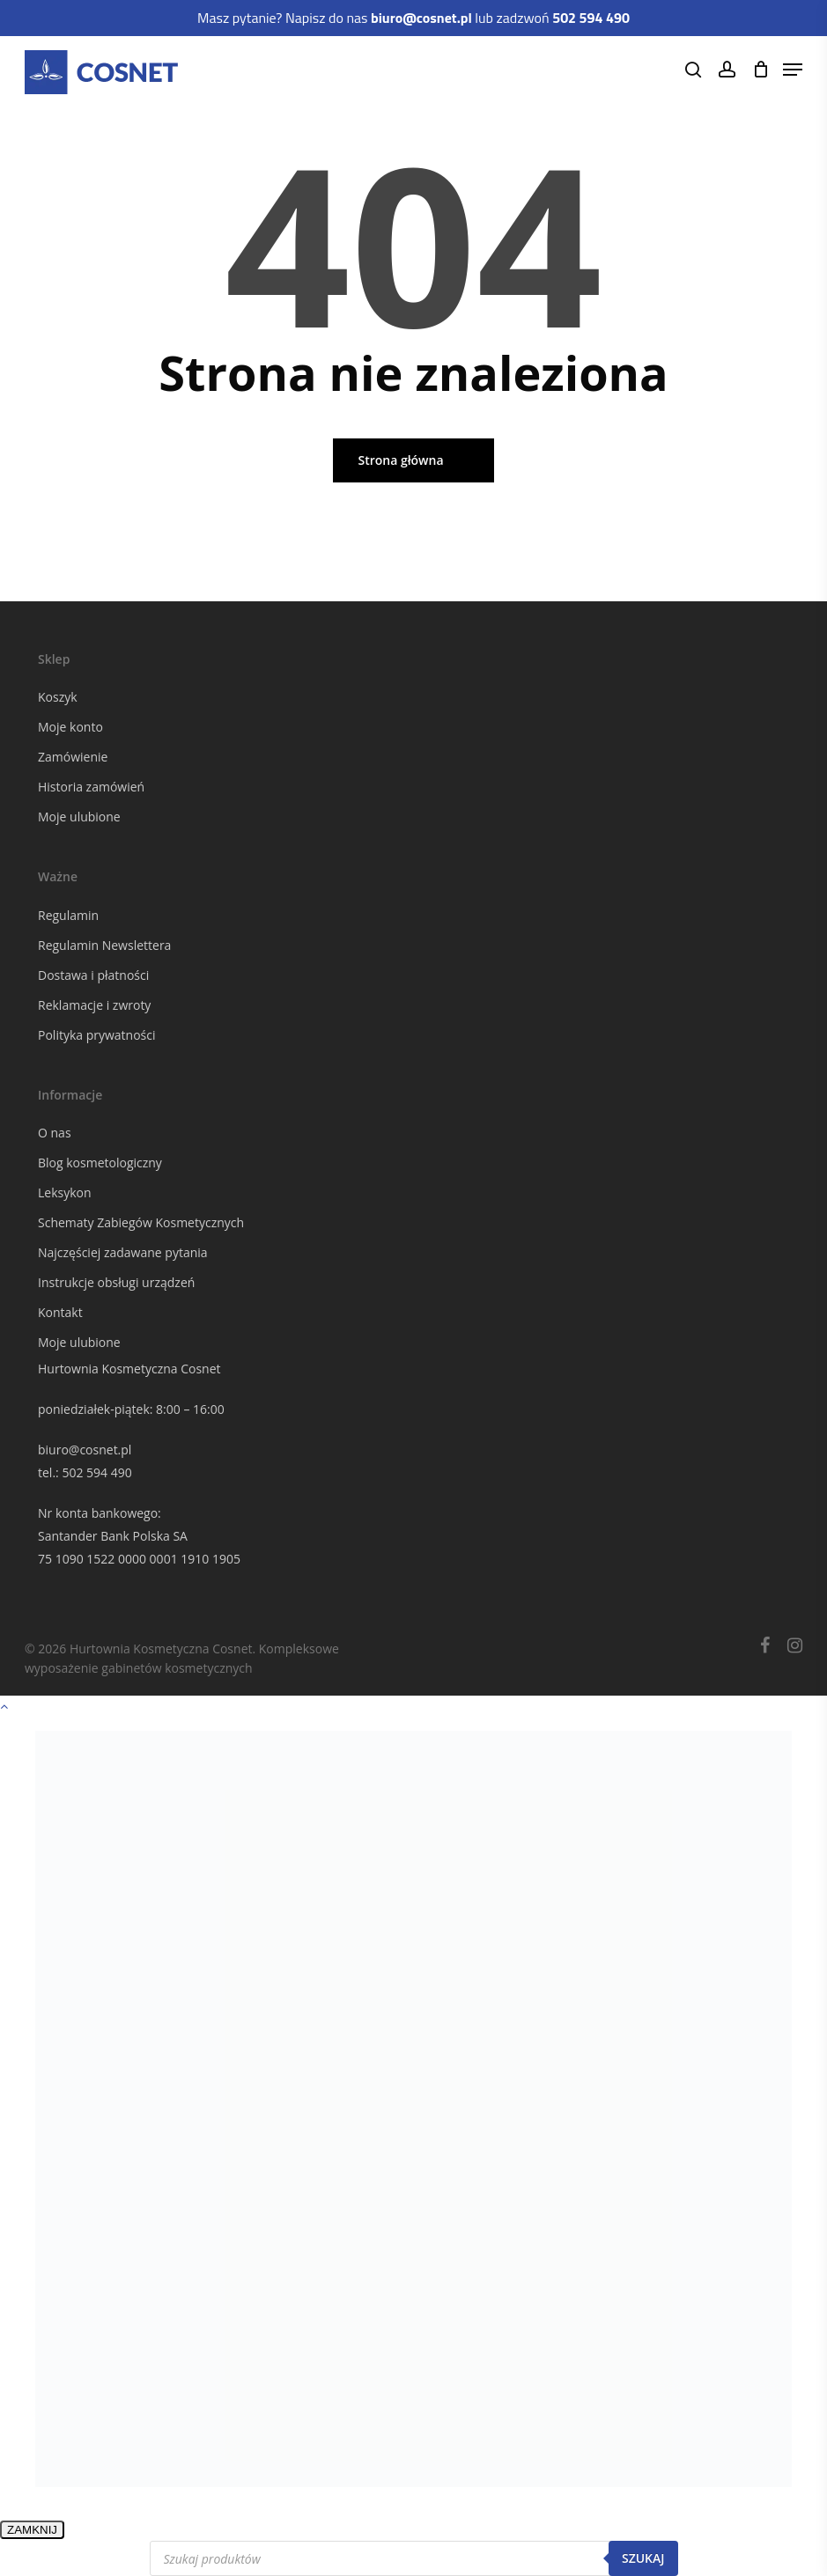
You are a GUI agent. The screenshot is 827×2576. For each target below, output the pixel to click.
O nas (54, 1132)
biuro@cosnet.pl (84, 1449)
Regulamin (68, 915)
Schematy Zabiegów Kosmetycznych (141, 1222)
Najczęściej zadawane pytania (123, 1252)
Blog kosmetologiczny (100, 1162)
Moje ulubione (79, 816)
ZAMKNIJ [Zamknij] (32, 2529)
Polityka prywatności (97, 1035)
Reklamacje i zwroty (94, 1005)
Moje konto (70, 726)
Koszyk (58, 696)
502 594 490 (96, 1472)
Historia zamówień (91, 786)
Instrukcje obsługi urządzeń (116, 1282)
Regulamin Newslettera (104, 945)
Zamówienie (72, 756)
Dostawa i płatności (93, 975)
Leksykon (65, 1192)
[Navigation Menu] (792, 69)
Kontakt (60, 1312)
